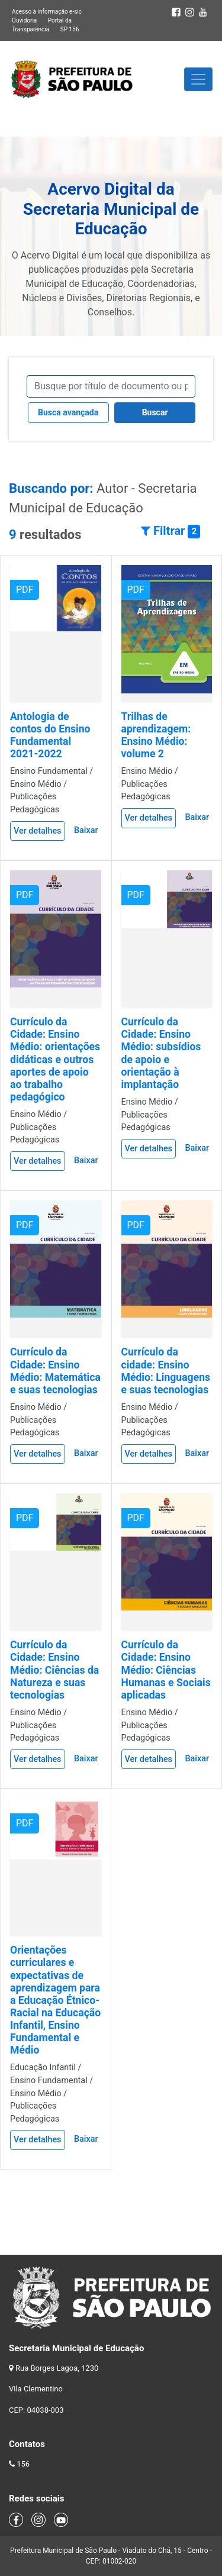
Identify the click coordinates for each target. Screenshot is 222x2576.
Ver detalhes (38, 831)
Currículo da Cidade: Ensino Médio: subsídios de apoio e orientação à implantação (161, 1053)
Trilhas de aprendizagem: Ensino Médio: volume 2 (156, 735)
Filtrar (170, 531)
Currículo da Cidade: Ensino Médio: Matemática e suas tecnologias (55, 1370)
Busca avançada (68, 412)
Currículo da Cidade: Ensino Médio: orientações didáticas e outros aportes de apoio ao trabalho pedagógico (55, 1059)
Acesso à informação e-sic (47, 11)
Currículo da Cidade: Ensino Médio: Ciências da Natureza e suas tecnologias (54, 1669)
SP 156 (69, 29)
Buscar (155, 412)
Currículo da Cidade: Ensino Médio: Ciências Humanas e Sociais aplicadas (166, 1669)
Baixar (86, 830)
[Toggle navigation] (198, 79)
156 (23, 2463)
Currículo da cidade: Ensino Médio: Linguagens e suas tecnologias (166, 1370)
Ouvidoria (24, 20)
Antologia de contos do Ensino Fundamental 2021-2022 (50, 735)
